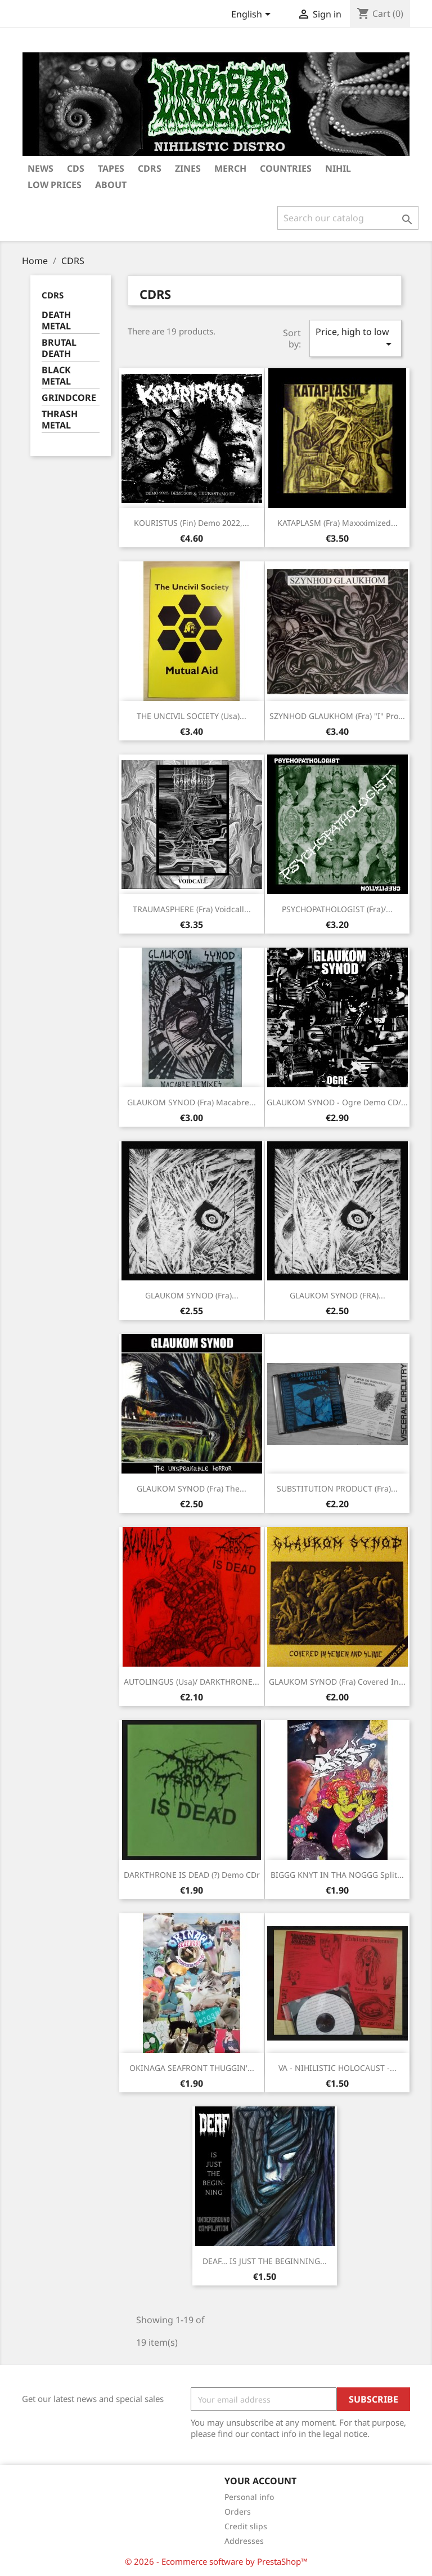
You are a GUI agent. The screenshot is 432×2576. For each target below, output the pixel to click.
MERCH (230, 168)
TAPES (111, 168)
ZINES (188, 168)
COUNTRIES (286, 168)
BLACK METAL (56, 375)
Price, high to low (355, 338)
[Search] (347, 218)
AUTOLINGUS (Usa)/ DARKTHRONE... (191, 1681)
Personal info (249, 2497)
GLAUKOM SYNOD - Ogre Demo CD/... (337, 1102)
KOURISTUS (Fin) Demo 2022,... (191, 522)
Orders (237, 2511)
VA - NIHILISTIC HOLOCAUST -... (337, 2067)
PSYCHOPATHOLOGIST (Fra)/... (337, 909)
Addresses (244, 2540)
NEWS (40, 168)
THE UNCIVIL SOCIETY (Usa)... (191, 716)
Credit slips (245, 2526)
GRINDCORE (69, 398)
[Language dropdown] (252, 15)
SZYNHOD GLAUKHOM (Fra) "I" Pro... (337, 716)
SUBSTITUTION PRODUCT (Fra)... (337, 1488)
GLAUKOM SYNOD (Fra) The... (191, 1488)
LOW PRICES (55, 184)
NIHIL (338, 168)
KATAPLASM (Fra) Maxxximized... (337, 522)
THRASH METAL (60, 419)
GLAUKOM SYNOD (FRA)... (337, 1295)
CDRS (149, 168)
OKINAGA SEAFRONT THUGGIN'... (191, 2067)
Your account (260, 2481)
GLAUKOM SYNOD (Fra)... (191, 1295)
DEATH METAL (56, 320)
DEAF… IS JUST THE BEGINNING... (264, 2261)
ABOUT (111, 184)
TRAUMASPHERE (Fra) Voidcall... (192, 909)
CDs (75, 168)
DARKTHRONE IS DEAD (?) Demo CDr (192, 1874)
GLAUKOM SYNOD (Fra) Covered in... (337, 1681)
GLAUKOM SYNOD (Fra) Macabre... (191, 1102)
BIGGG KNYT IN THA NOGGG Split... (337, 1874)
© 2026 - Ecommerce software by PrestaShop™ (216, 2561)
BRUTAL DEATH (59, 348)
